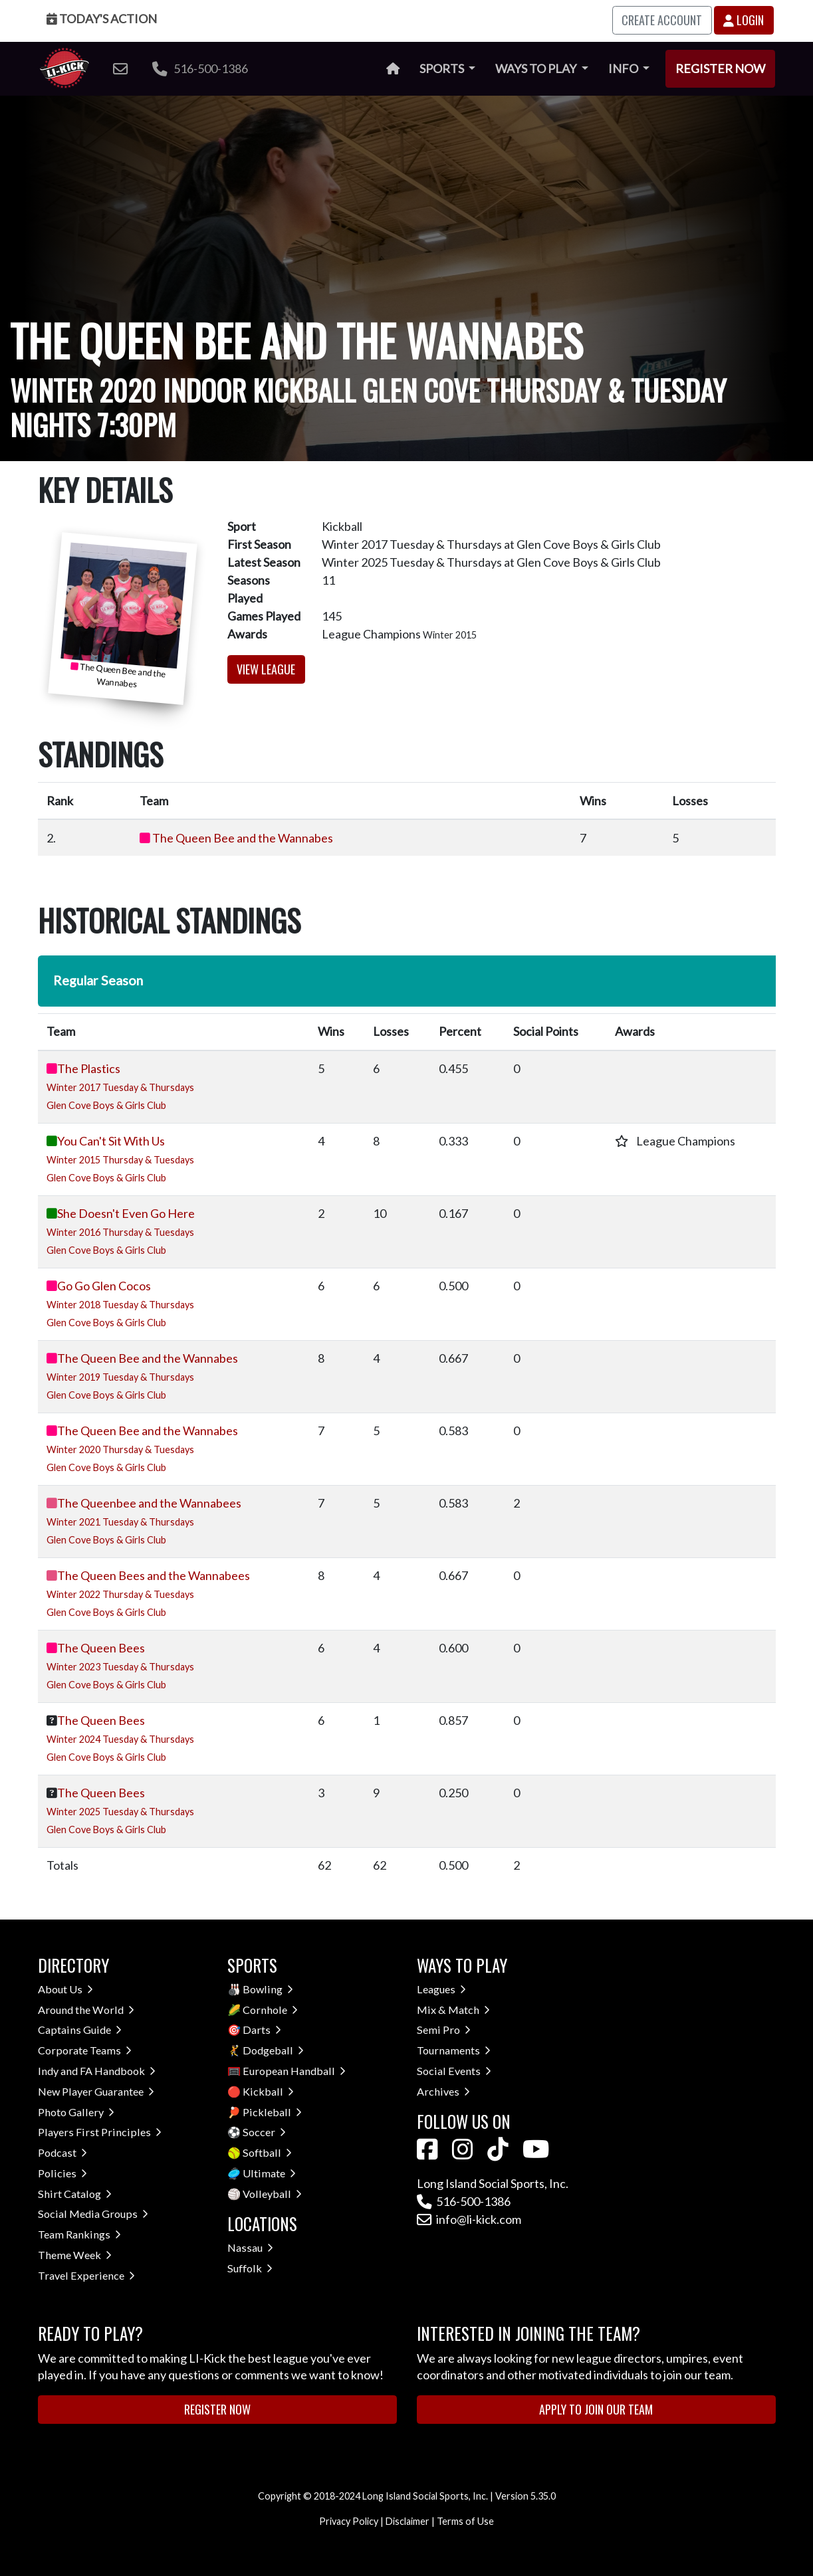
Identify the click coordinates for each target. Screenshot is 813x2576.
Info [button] (624, 68)
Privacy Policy (348, 2521)
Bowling (268, 1989)
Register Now (720, 68)
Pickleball (272, 2112)
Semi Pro (444, 2029)
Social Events (454, 2070)
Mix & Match (453, 2009)
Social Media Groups (93, 2213)
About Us (65, 1989)
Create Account (662, 20)
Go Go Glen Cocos (104, 1285)
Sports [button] (442, 68)
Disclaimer (407, 2521)
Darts (262, 2029)
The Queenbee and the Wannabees (149, 1503)
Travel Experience (86, 2275)
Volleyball (272, 2193)
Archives (443, 2091)
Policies (62, 2173)
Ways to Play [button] (536, 68)
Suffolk (250, 2268)
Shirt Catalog (75, 2193)
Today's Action (102, 18)
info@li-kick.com (469, 2219)
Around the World (86, 2009)
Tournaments (454, 2050)
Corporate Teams (85, 2050)
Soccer (264, 2132)
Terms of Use (465, 2521)
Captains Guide (80, 2029)
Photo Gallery (76, 2112)
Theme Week (75, 2254)
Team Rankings (79, 2234)
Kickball (268, 2091)
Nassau (250, 2247)
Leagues (441, 1989)
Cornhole (270, 2009)
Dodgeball (273, 2050)
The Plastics (88, 1068)
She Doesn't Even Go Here (126, 1213)
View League (266, 669)
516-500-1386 (200, 68)
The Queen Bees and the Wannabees (153, 1575)
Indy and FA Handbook (97, 2070)
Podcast (62, 2152)
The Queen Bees (101, 1647)
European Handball (294, 2070)
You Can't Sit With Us (111, 1141)
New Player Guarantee (96, 2091)
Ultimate (269, 2173)
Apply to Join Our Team (596, 2409)
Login (743, 20)
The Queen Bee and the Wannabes (242, 838)
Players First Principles (100, 2132)
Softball (267, 2152)
